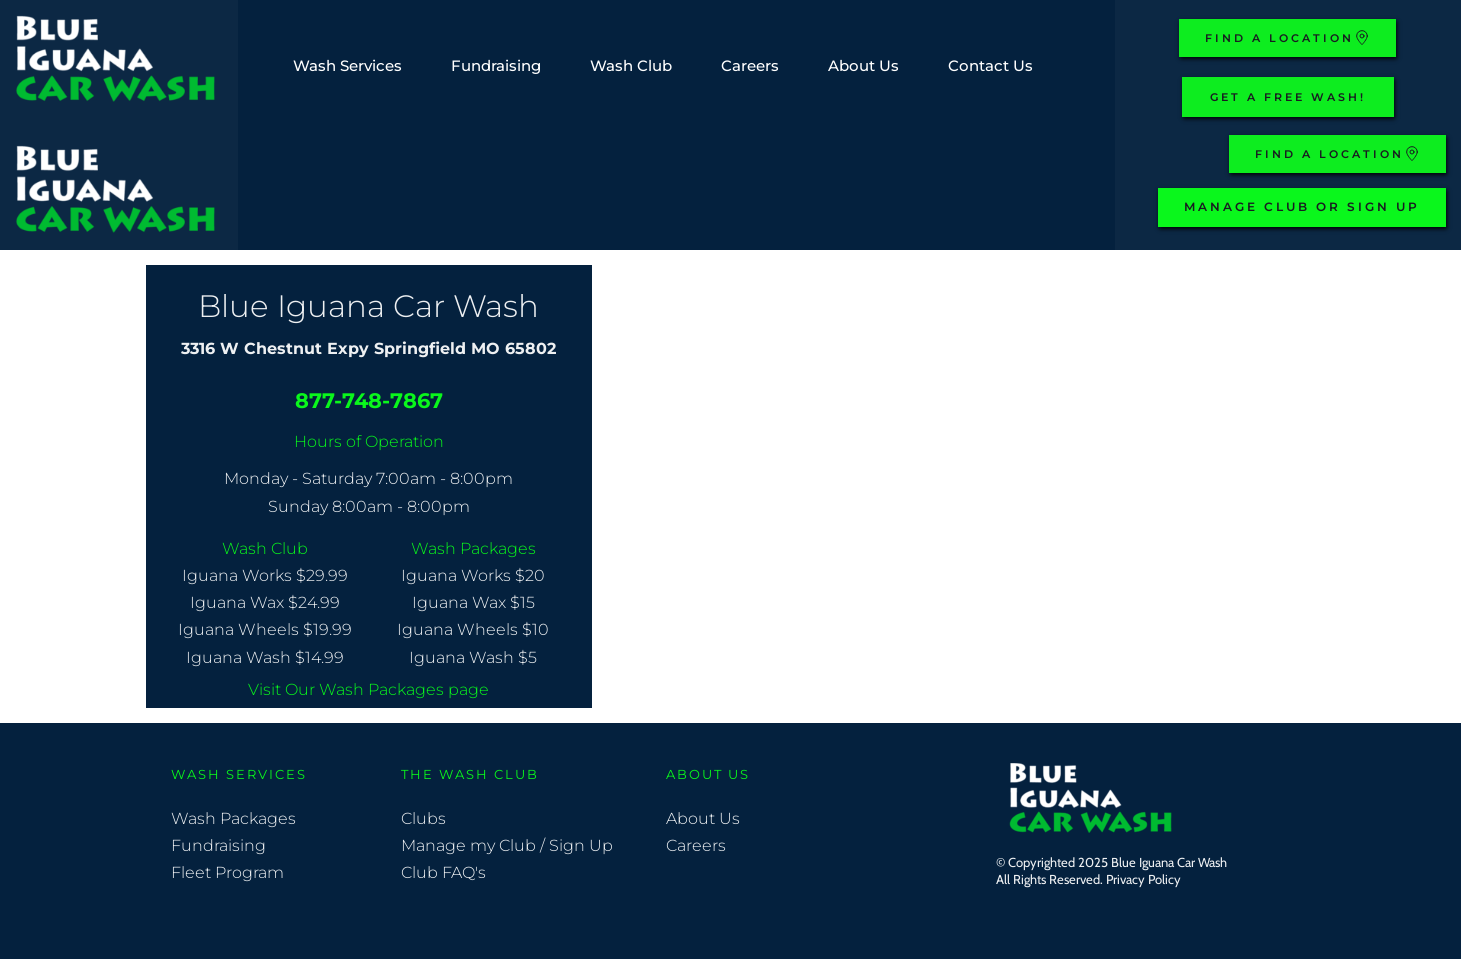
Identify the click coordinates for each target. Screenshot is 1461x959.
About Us (703, 818)
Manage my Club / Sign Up (509, 845)
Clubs (425, 818)
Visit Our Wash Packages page (368, 689)
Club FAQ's (443, 872)
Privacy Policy (1145, 879)
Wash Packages (233, 818)
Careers (698, 845)
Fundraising (218, 845)
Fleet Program (227, 872)
